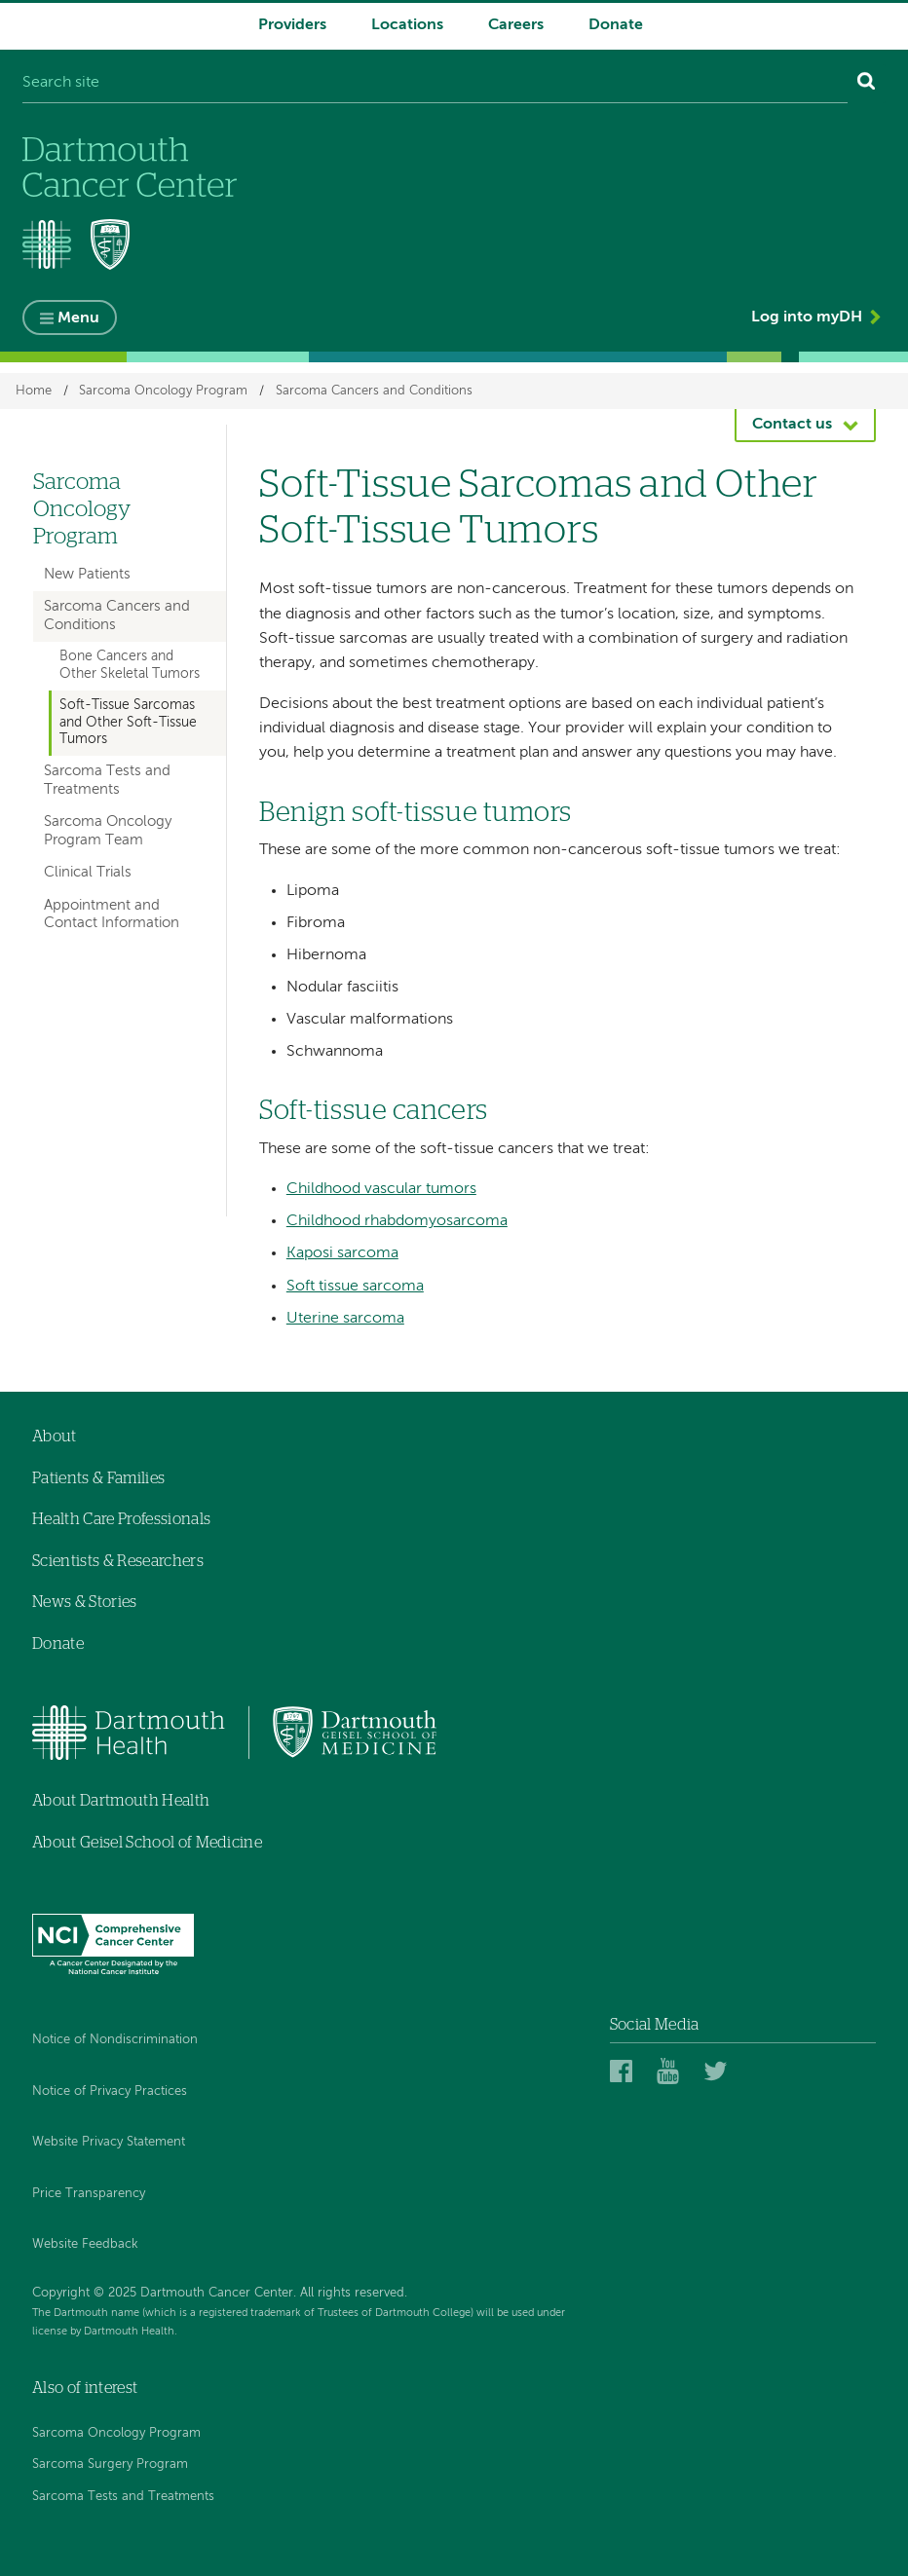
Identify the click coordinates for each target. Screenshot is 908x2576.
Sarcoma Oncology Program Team (107, 830)
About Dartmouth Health (120, 1801)
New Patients (87, 574)
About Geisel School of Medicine (147, 1842)
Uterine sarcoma (345, 1318)
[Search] (867, 83)
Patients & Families (98, 1478)
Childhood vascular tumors (381, 1189)
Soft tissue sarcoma (355, 1286)
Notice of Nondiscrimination (115, 2040)
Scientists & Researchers (118, 1561)
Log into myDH (806, 317)
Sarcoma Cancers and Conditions (374, 391)
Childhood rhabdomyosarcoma (397, 1221)
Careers (516, 25)
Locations (407, 25)
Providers (292, 25)
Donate (615, 25)
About (54, 1436)
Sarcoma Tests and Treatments (107, 780)
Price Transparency (88, 2193)
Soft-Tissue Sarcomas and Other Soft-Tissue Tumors (128, 722)
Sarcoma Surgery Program (110, 2464)
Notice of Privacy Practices (109, 2091)
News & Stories (84, 1602)
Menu (78, 318)
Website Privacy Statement (108, 2142)
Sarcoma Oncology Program (163, 391)
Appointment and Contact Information (111, 914)
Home (34, 391)
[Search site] (435, 83)
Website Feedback (85, 2244)
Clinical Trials (88, 872)
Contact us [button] (792, 424)
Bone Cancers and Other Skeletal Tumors (129, 665)
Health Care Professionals (121, 1519)
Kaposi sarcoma (342, 1253)
